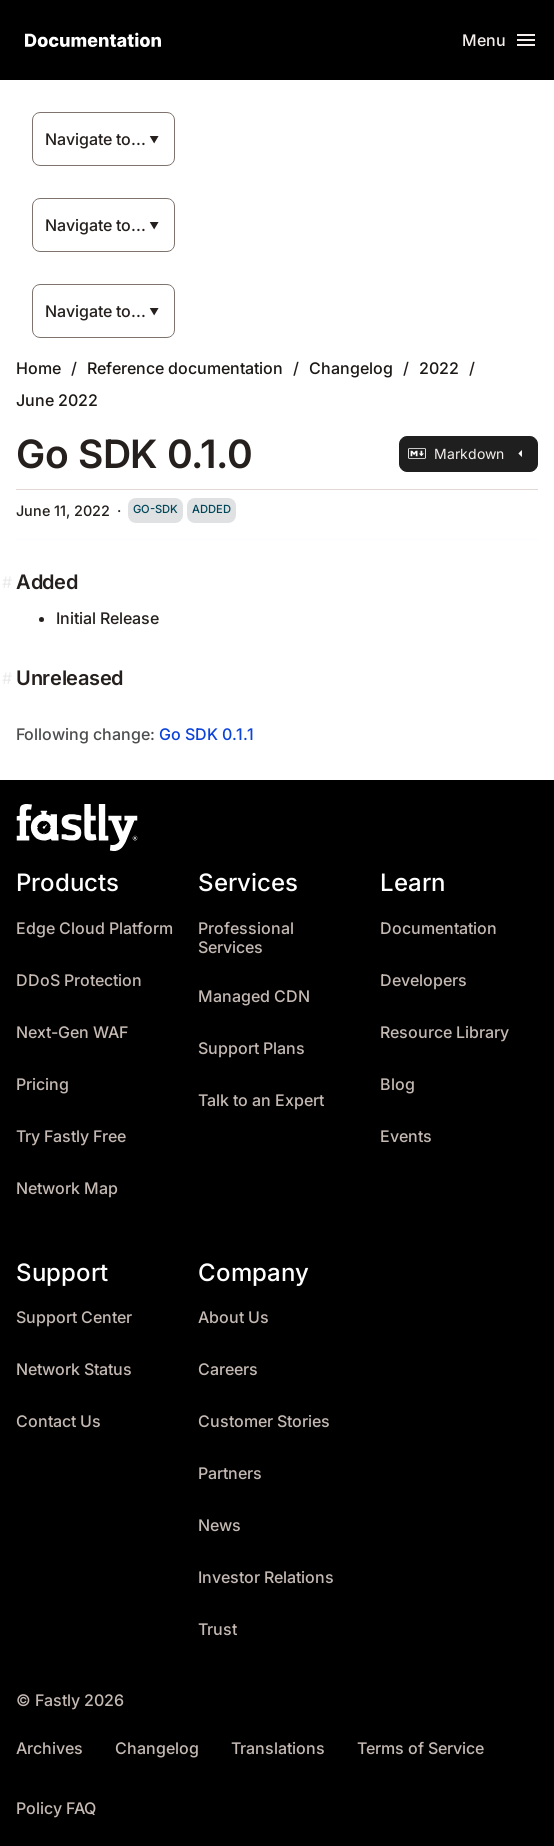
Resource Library (444, 1032)
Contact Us (58, 1421)
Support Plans (251, 1048)
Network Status (74, 1369)
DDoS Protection (79, 980)
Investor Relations (266, 1577)
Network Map (67, 1188)
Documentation (438, 928)
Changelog (351, 368)
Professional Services (246, 938)
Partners (230, 1473)
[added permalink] (9, 582)
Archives (49, 1748)
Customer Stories (264, 1421)
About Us (233, 1317)
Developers (423, 980)
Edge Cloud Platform (94, 928)
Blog (397, 1084)
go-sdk (155, 509)
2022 (439, 368)
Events (406, 1136)
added (211, 509)
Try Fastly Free (71, 1136)
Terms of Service (420, 1748)
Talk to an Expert (261, 1100)
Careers (228, 1369)
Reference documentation (185, 368)
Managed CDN (254, 996)
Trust (217, 1629)
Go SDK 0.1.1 (206, 734)
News (219, 1525)
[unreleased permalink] (9, 678)
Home (38, 368)
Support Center (74, 1317)
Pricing (42, 1084)
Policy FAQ (56, 1808)
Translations (278, 1748)
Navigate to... (95, 139)
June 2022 (57, 400)
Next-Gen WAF (72, 1032)
